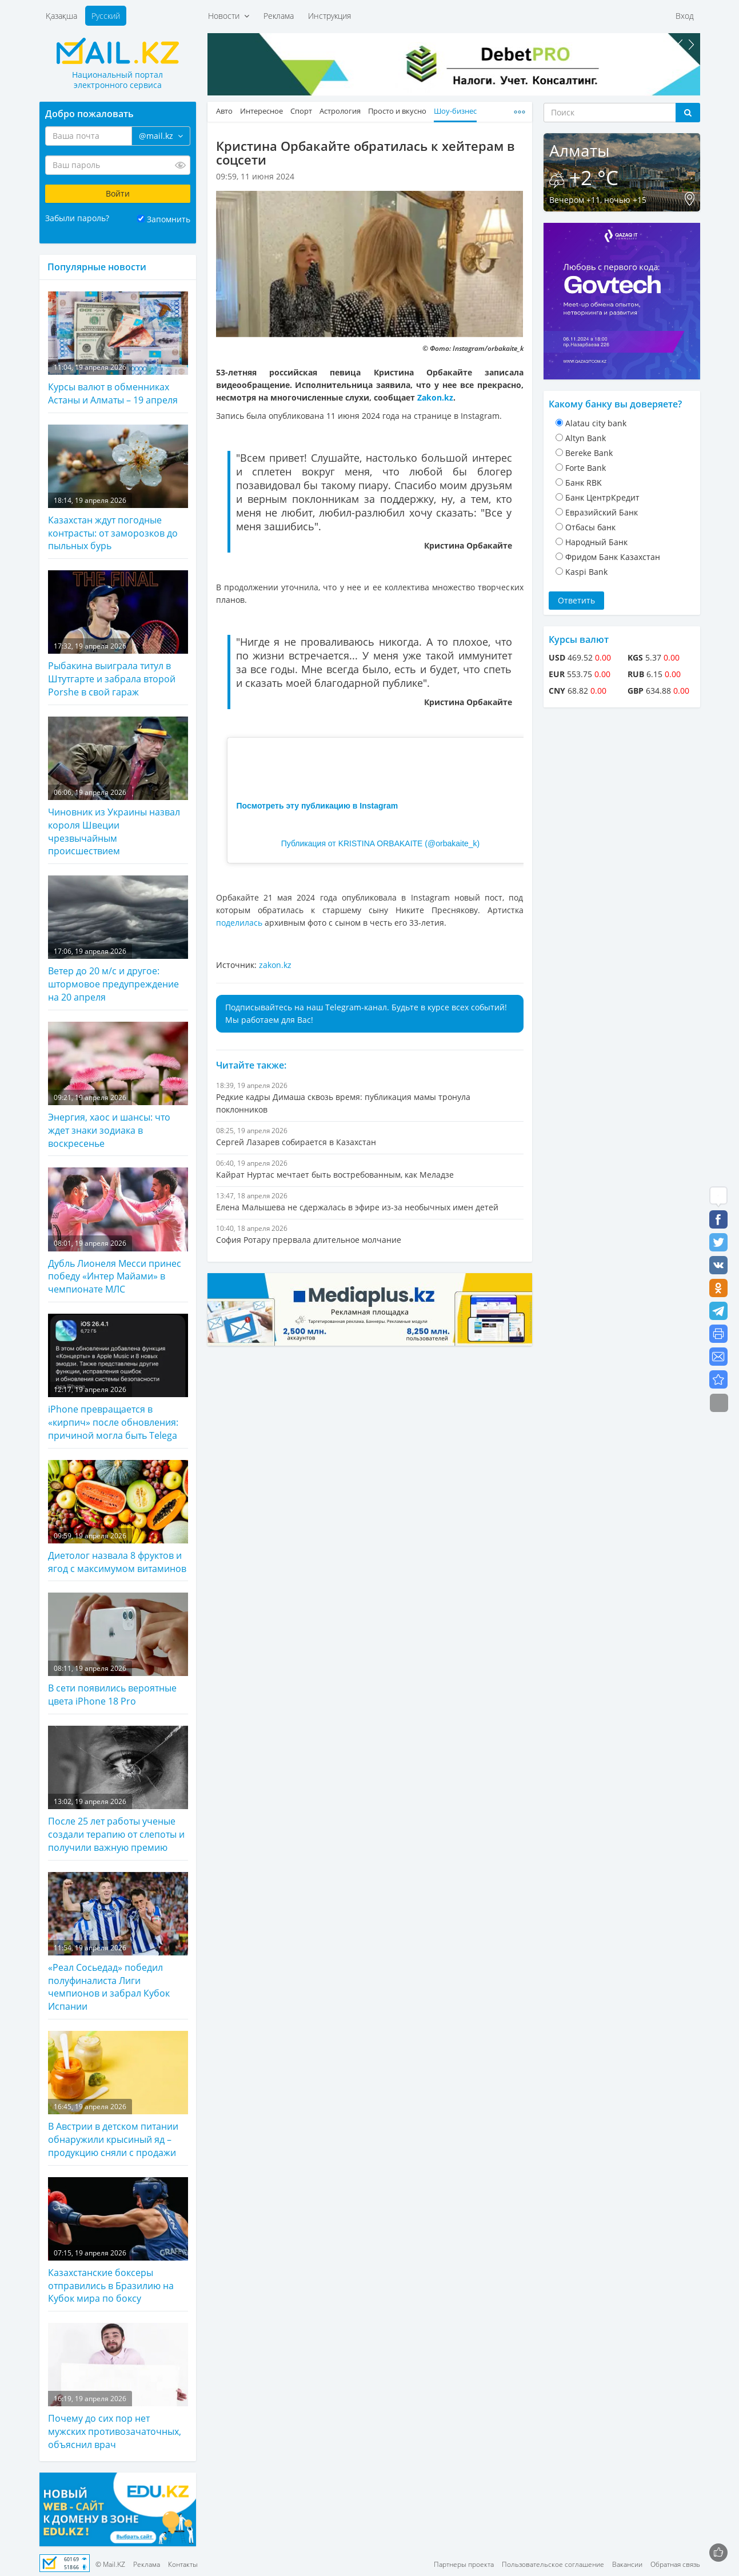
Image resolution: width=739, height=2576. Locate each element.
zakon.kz (275, 964)
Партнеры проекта (464, 2564)
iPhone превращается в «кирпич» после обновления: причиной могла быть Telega (118, 1378)
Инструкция (329, 15)
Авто (224, 111)
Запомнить (168, 219)
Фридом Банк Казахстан (612, 556)
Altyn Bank (585, 438)
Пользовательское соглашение (553, 2564)
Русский (105, 15)
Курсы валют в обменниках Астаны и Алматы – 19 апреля (118, 348)
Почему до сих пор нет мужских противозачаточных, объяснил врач (118, 2387)
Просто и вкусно (397, 111)
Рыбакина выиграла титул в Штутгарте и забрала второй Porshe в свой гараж (118, 634)
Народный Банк (596, 542)
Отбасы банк (590, 527)
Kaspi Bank (586, 571)
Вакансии (627, 2564)
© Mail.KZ (110, 2564)
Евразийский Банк (601, 512)
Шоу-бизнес (455, 111)
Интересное (261, 111)
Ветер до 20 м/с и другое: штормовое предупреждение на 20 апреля (118, 939)
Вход (685, 15)
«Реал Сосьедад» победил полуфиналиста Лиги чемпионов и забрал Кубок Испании (118, 1942)
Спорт (301, 111)
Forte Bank (585, 467)
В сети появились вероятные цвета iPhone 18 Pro (118, 1650)
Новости (228, 15)
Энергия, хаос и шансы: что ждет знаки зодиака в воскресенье (118, 1086)
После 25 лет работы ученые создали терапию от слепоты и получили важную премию (118, 1790)
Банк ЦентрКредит (602, 497)
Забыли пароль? (77, 218)
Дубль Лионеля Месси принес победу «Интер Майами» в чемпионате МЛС (118, 1231)
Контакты (183, 2564)
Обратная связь (675, 2564)
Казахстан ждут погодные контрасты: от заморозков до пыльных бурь (118, 489)
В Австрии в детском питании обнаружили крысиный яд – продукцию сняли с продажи (118, 2095)
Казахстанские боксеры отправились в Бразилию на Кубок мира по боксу (118, 2241)
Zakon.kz (435, 397)
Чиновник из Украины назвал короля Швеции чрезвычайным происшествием (118, 787)
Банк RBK (583, 482)
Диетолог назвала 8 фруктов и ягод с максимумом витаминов (118, 1517)
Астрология (340, 111)
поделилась (240, 922)
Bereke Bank (589, 452)
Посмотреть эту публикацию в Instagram (317, 805)
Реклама (278, 15)
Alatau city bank (595, 423)
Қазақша (61, 15)
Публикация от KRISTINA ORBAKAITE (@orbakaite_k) (380, 843)
